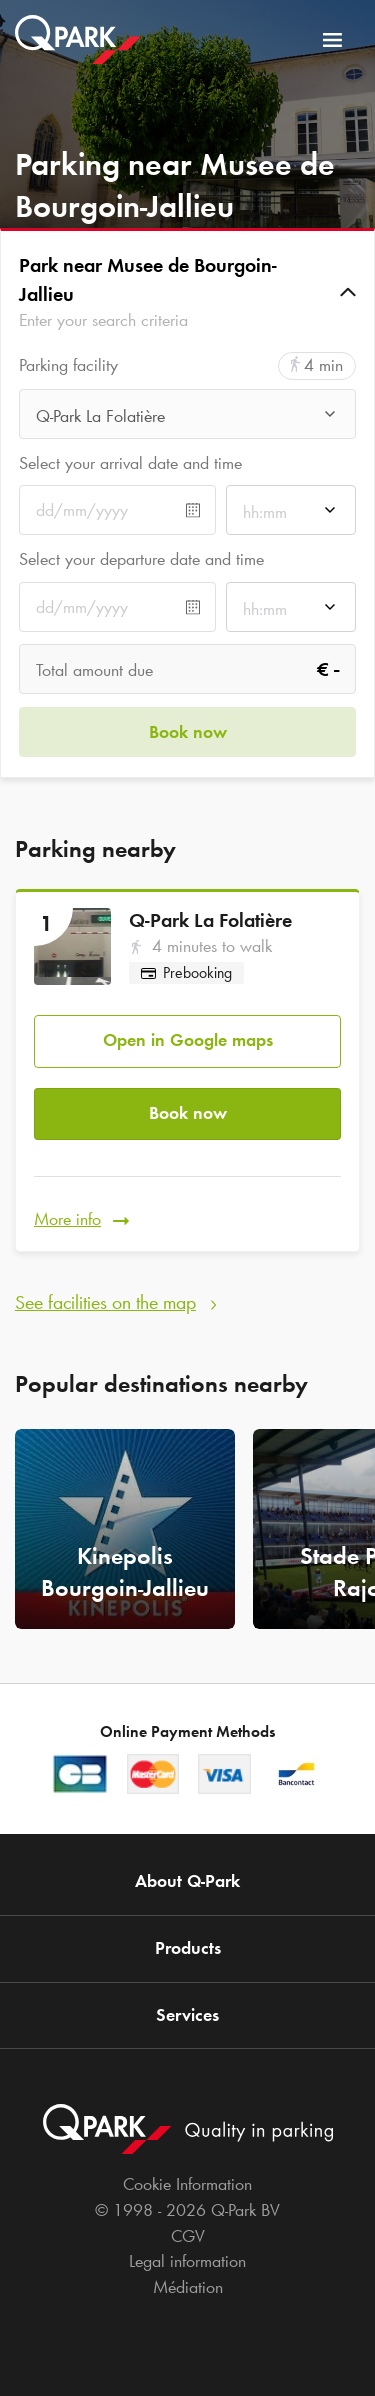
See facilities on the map (105, 1302)
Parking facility (68, 365)
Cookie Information (187, 2184)
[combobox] (187, 419)
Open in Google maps (188, 1040)
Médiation (188, 2287)
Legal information (187, 2261)
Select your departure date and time (141, 559)
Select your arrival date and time (130, 463)
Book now (188, 1113)
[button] (187, 292)
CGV (188, 2236)
